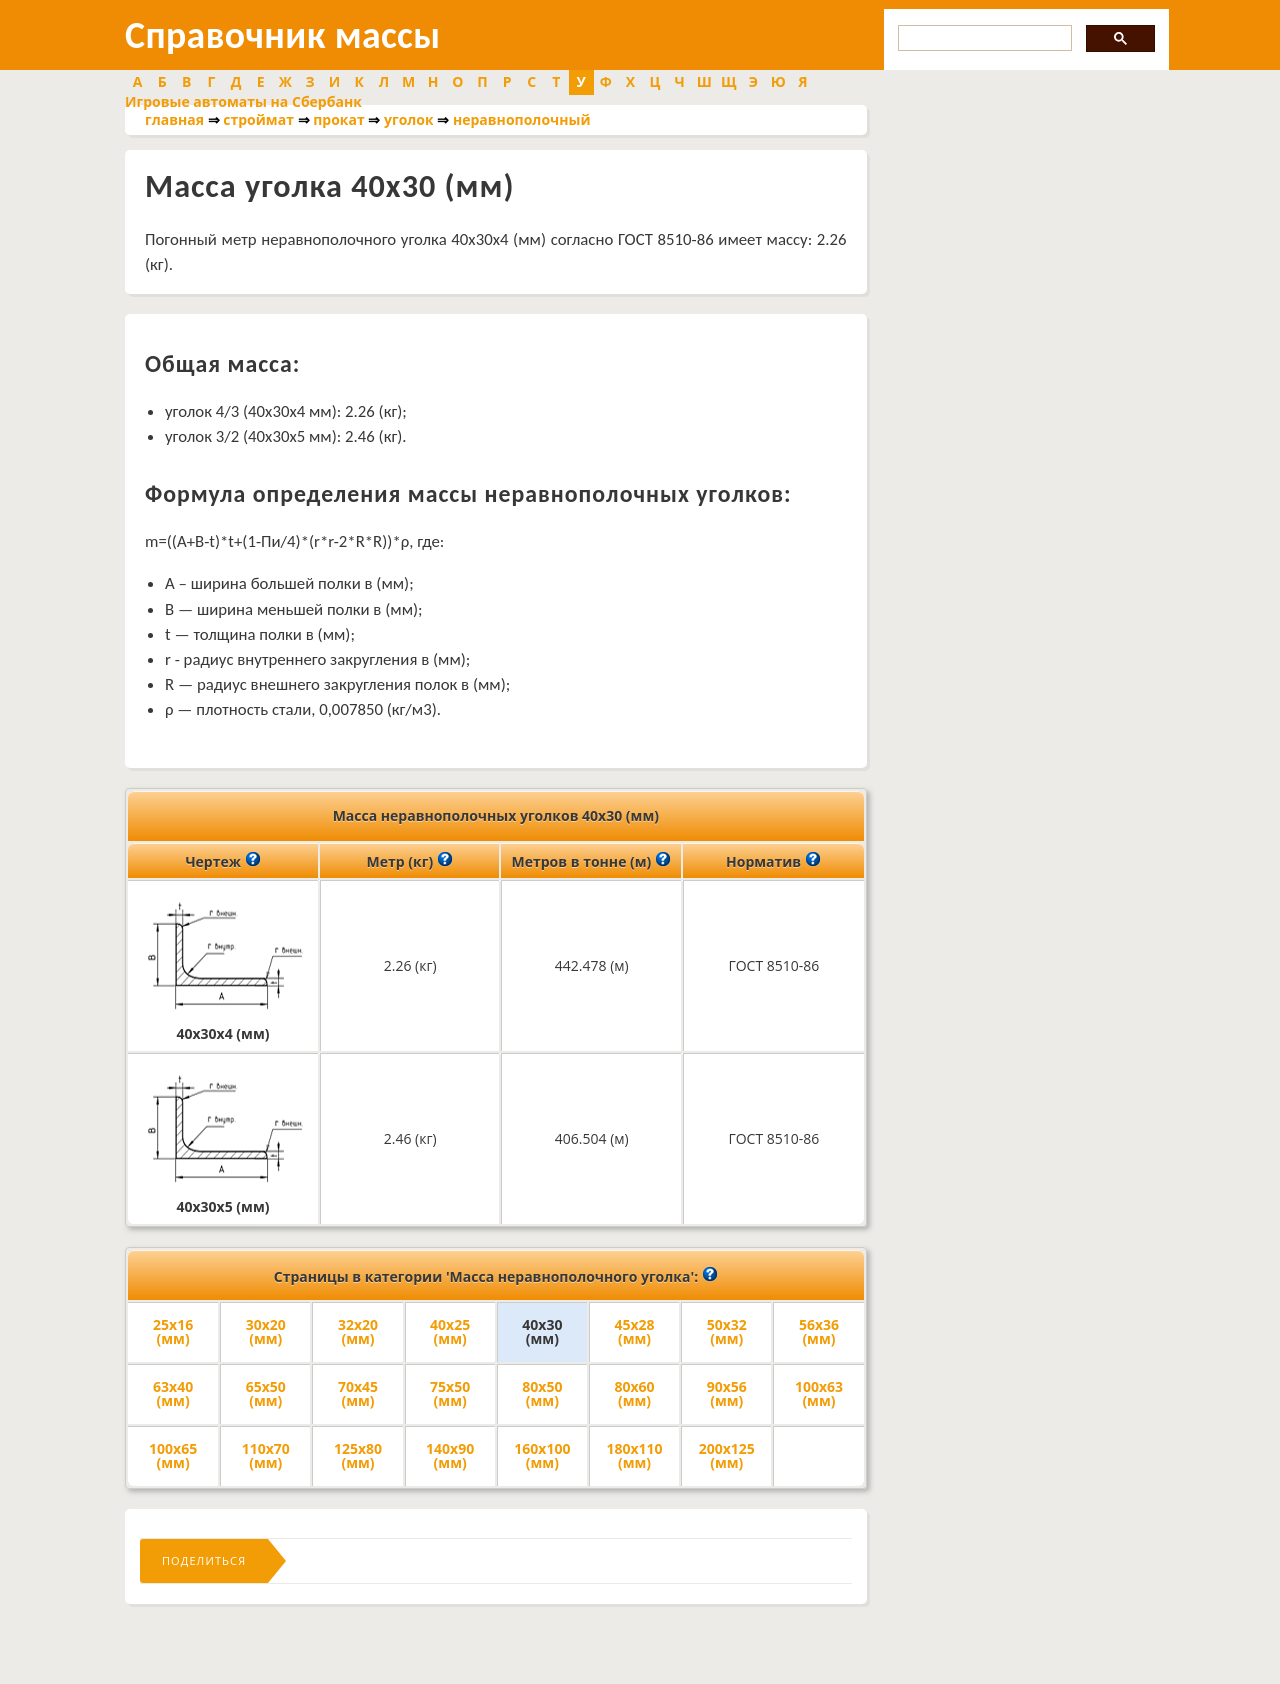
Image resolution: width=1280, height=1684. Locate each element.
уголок (409, 119)
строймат (258, 119)
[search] (983, 38)
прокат (339, 119)
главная (174, 119)
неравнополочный (522, 119)
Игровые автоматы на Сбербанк (243, 101)
